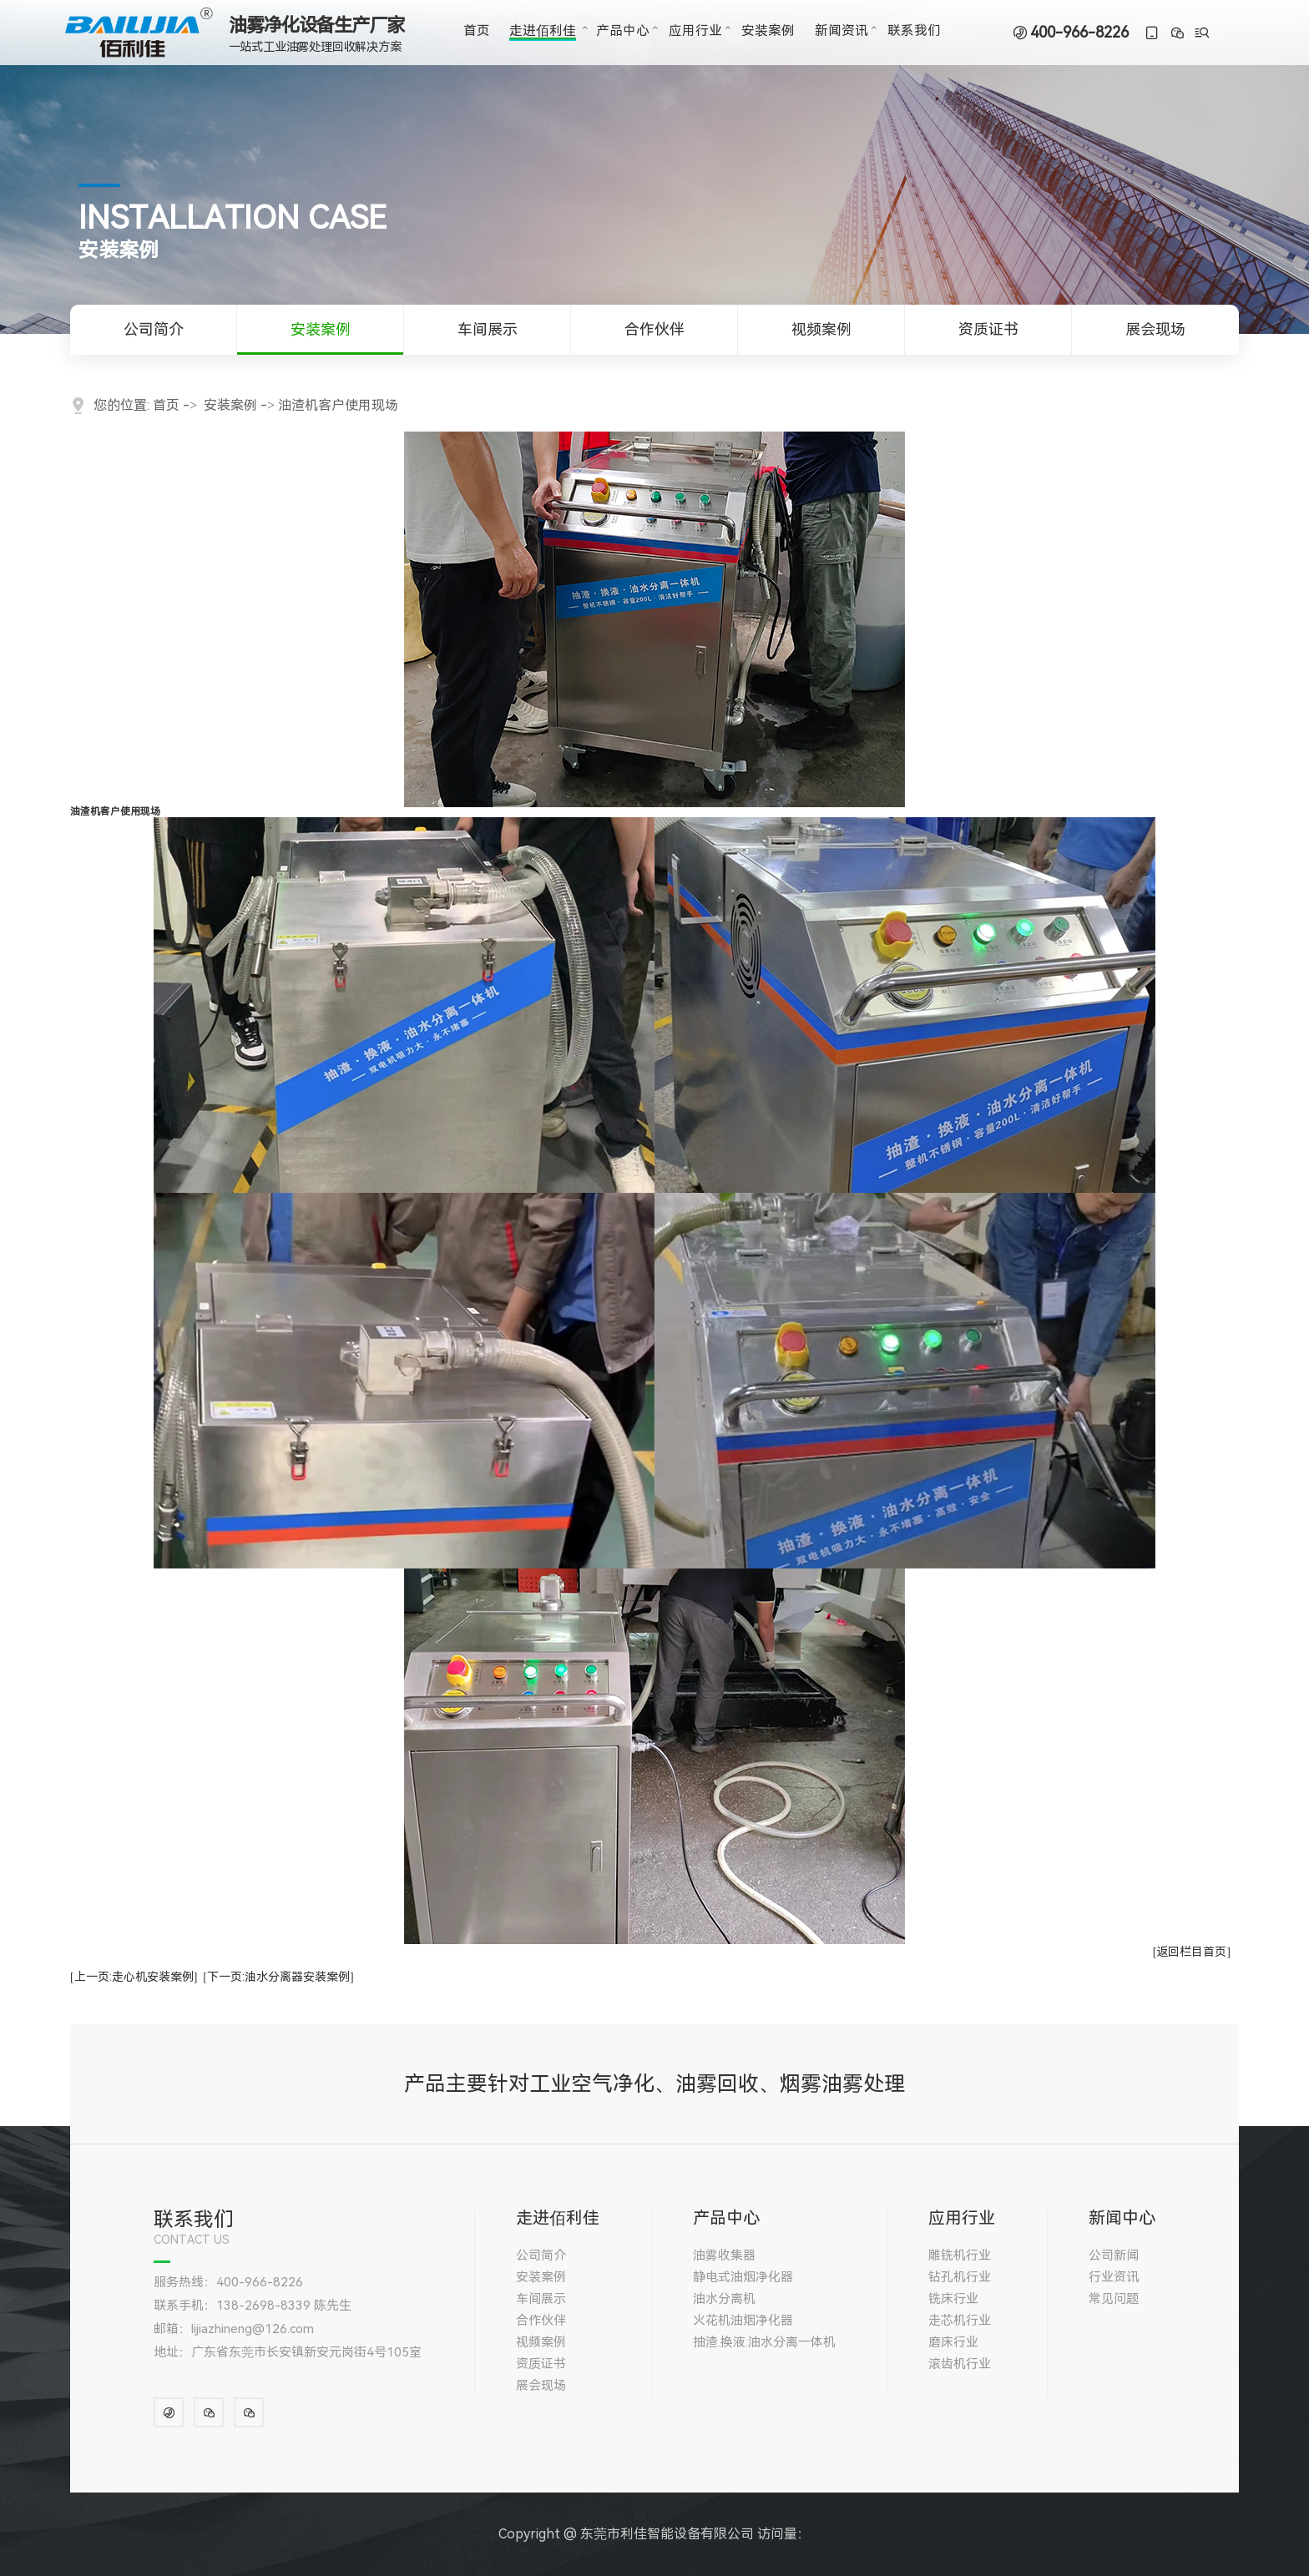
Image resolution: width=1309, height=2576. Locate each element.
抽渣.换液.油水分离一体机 (764, 2342)
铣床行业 (953, 2298)
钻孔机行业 (959, 2277)
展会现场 (1155, 329)
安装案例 (768, 31)
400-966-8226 (1079, 32)
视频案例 (821, 329)
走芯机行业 (959, 2320)
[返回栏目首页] (1192, 1951)
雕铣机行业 (959, 2255)
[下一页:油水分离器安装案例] (278, 1976)
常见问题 (1114, 2298)
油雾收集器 (724, 2255)
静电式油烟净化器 (743, 2277)
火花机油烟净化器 (743, 2320)
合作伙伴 (654, 329)
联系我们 (914, 31)
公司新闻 (1114, 2255)
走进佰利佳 (542, 31)
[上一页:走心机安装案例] (133, 1976)
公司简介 (154, 329)
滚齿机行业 (959, 2363)
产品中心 (622, 31)
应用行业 (695, 31)
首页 (476, 31)
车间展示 (487, 329)
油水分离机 (724, 2298)
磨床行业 (953, 2342)
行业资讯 (1114, 2277)
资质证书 (988, 329)
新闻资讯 (841, 31)
